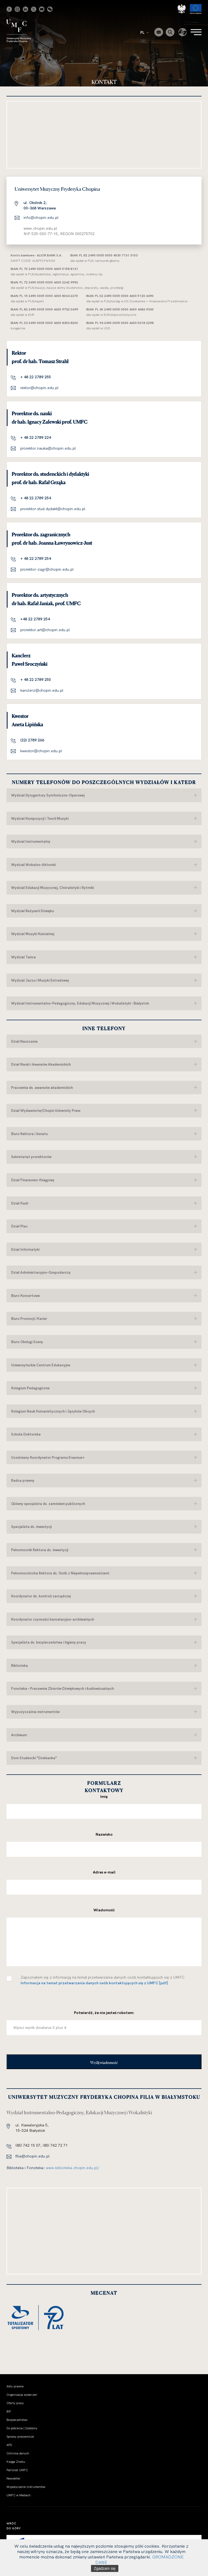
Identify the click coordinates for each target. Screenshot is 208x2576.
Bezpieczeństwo (16, 2420)
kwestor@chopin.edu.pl (41, 750)
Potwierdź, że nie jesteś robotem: (104, 2012)
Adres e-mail (104, 1872)
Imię (104, 1796)
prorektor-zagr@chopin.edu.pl (47, 569)
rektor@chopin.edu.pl (39, 387)
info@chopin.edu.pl (41, 217)
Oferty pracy (15, 2403)
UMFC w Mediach (18, 2495)
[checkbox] (9, 1979)
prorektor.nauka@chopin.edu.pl (48, 448)
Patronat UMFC (17, 2470)
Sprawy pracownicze (20, 2436)
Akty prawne (15, 2386)
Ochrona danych (17, 2453)
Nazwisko (104, 1834)
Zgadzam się (104, 2568)
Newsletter (13, 2478)
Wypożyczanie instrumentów (25, 2487)
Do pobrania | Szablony (21, 2428)
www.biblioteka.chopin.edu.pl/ (72, 2167)
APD (9, 2445)
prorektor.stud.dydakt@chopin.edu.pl (52, 508)
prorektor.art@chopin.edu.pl (45, 629)
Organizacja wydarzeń (21, 2395)
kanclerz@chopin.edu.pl (41, 690)
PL (144, 32)
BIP (8, 2411)
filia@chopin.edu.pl (32, 2156)
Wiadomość (104, 1910)
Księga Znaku (15, 2462)
